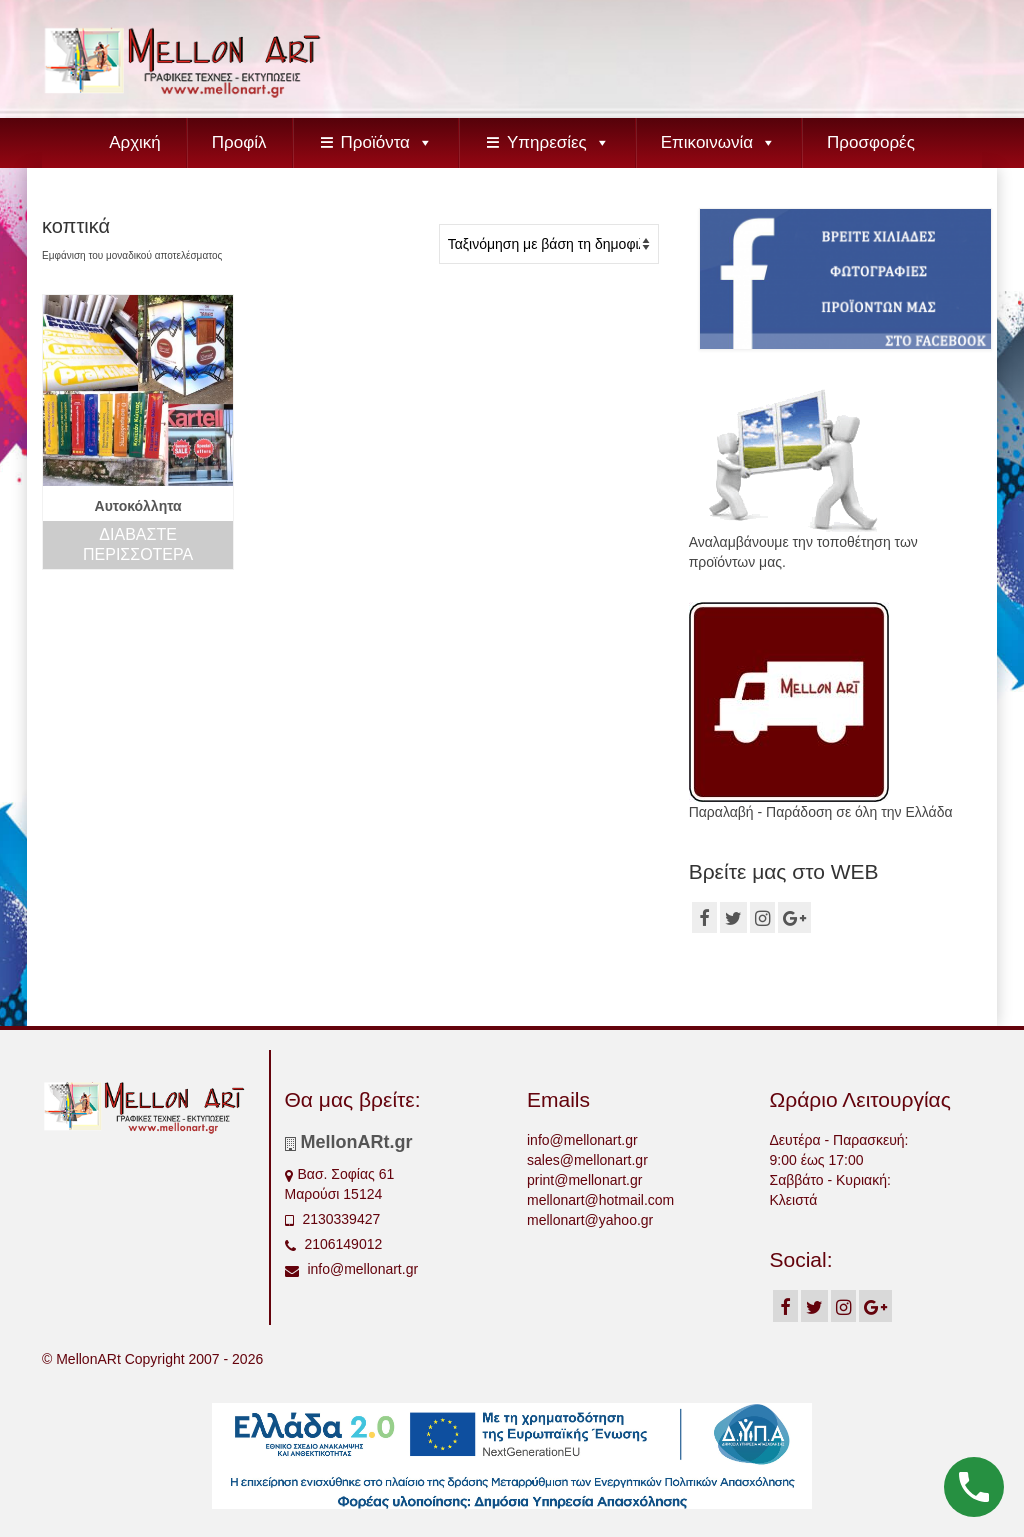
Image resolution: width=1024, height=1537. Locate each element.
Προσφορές (871, 142)
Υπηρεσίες (558, 142)
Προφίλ (239, 142)
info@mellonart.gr (352, 1269)
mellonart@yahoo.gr (590, 1220)
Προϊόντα (387, 142)
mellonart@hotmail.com (600, 1200)
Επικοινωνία (718, 142)
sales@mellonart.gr (587, 1160)
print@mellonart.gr (584, 1180)
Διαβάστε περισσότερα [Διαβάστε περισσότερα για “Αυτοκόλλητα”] (138, 544)
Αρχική (135, 142)
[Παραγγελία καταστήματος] (549, 244)
